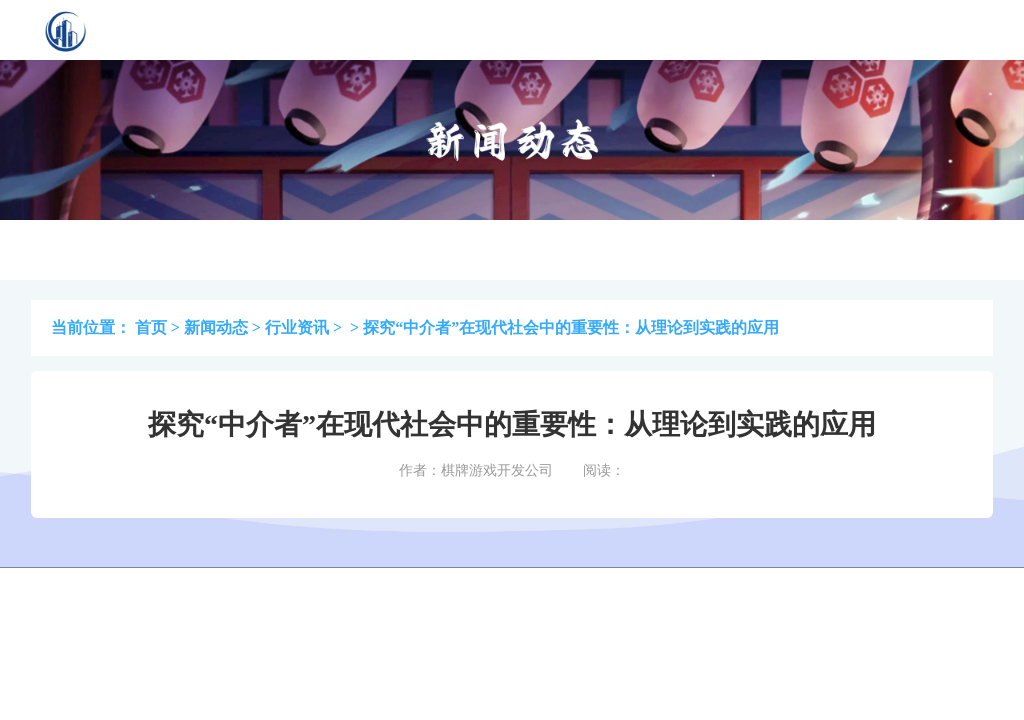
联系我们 (755, 29)
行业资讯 (297, 327)
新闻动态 (216, 327)
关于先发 (657, 29)
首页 (281, 29)
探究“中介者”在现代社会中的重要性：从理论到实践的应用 (571, 327)
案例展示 (363, 29)
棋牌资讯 (461, 29)
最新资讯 (559, 29)
